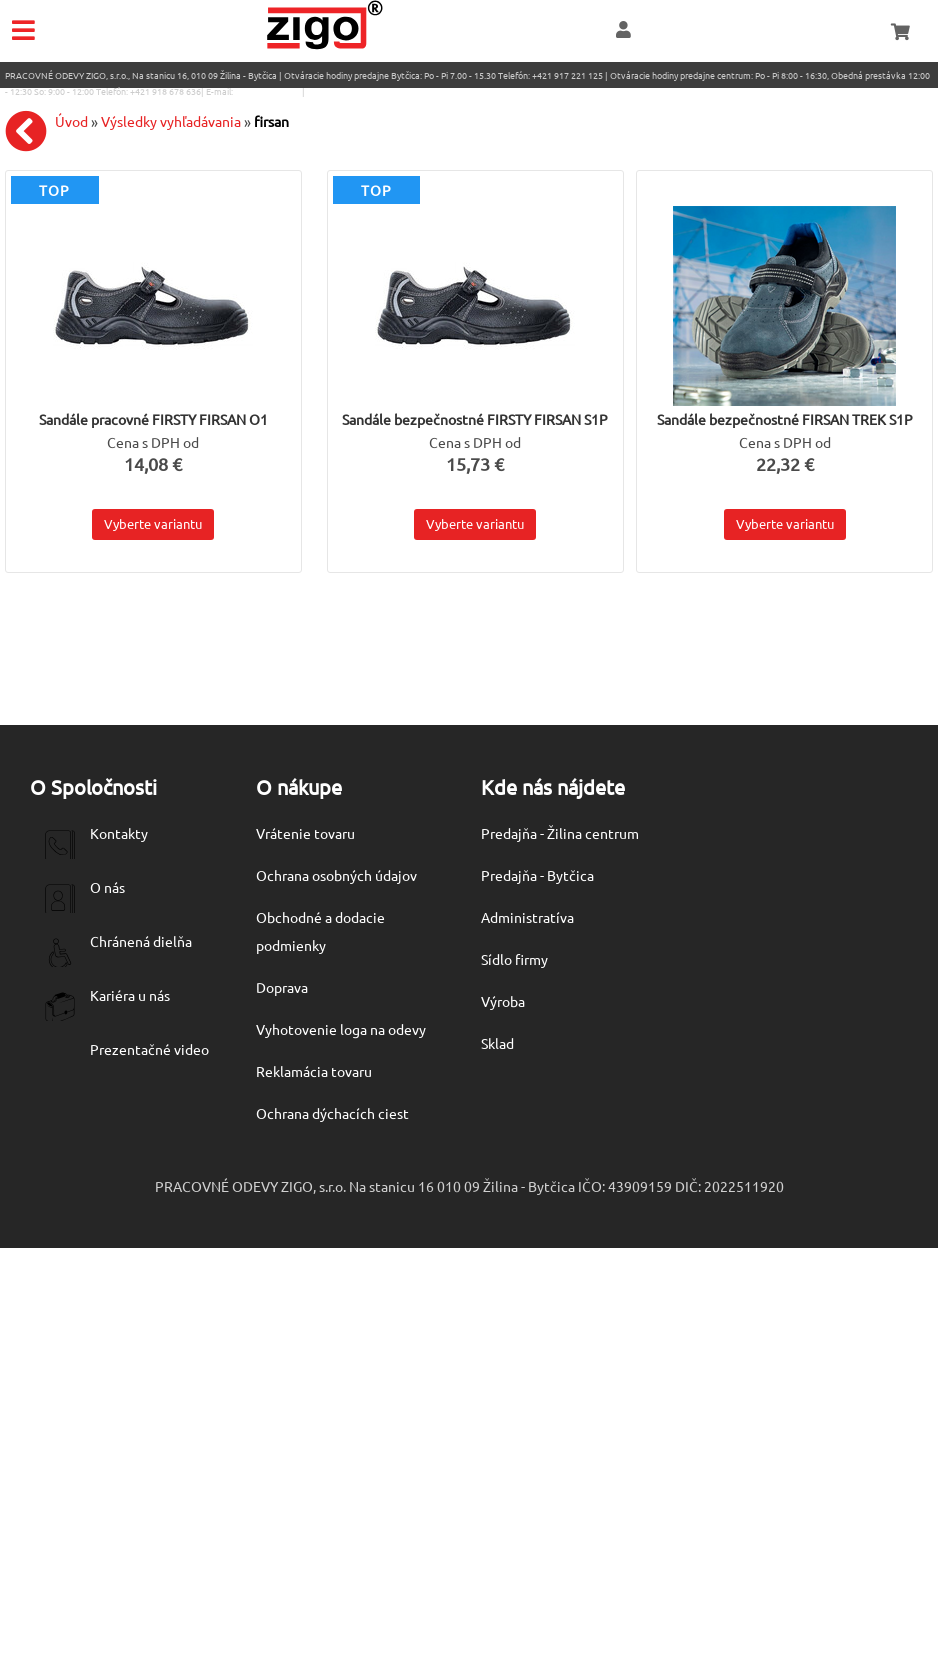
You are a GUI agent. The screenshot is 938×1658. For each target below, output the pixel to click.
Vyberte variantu (153, 523)
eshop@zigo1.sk (267, 91)
